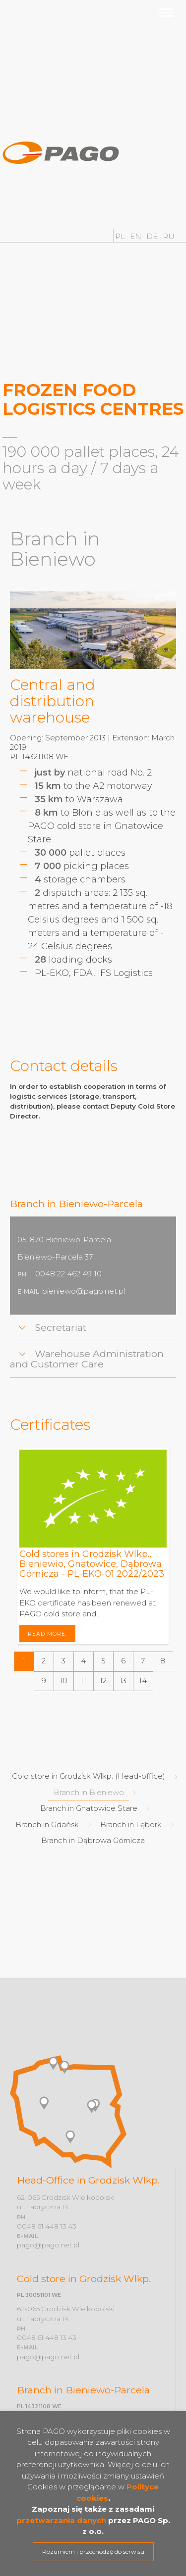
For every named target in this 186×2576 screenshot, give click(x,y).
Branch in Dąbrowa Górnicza (93, 1840)
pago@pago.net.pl (48, 2245)
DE (153, 236)
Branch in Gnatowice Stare (88, 1808)
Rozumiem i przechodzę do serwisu (93, 2551)
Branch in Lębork (131, 1824)
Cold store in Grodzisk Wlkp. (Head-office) (88, 1776)
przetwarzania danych (61, 2520)
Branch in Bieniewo (89, 1792)
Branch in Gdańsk (47, 1824)
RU (169, 236)
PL (121, 236)
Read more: (47, 1633)
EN (136, 236)
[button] (24, 1661)
